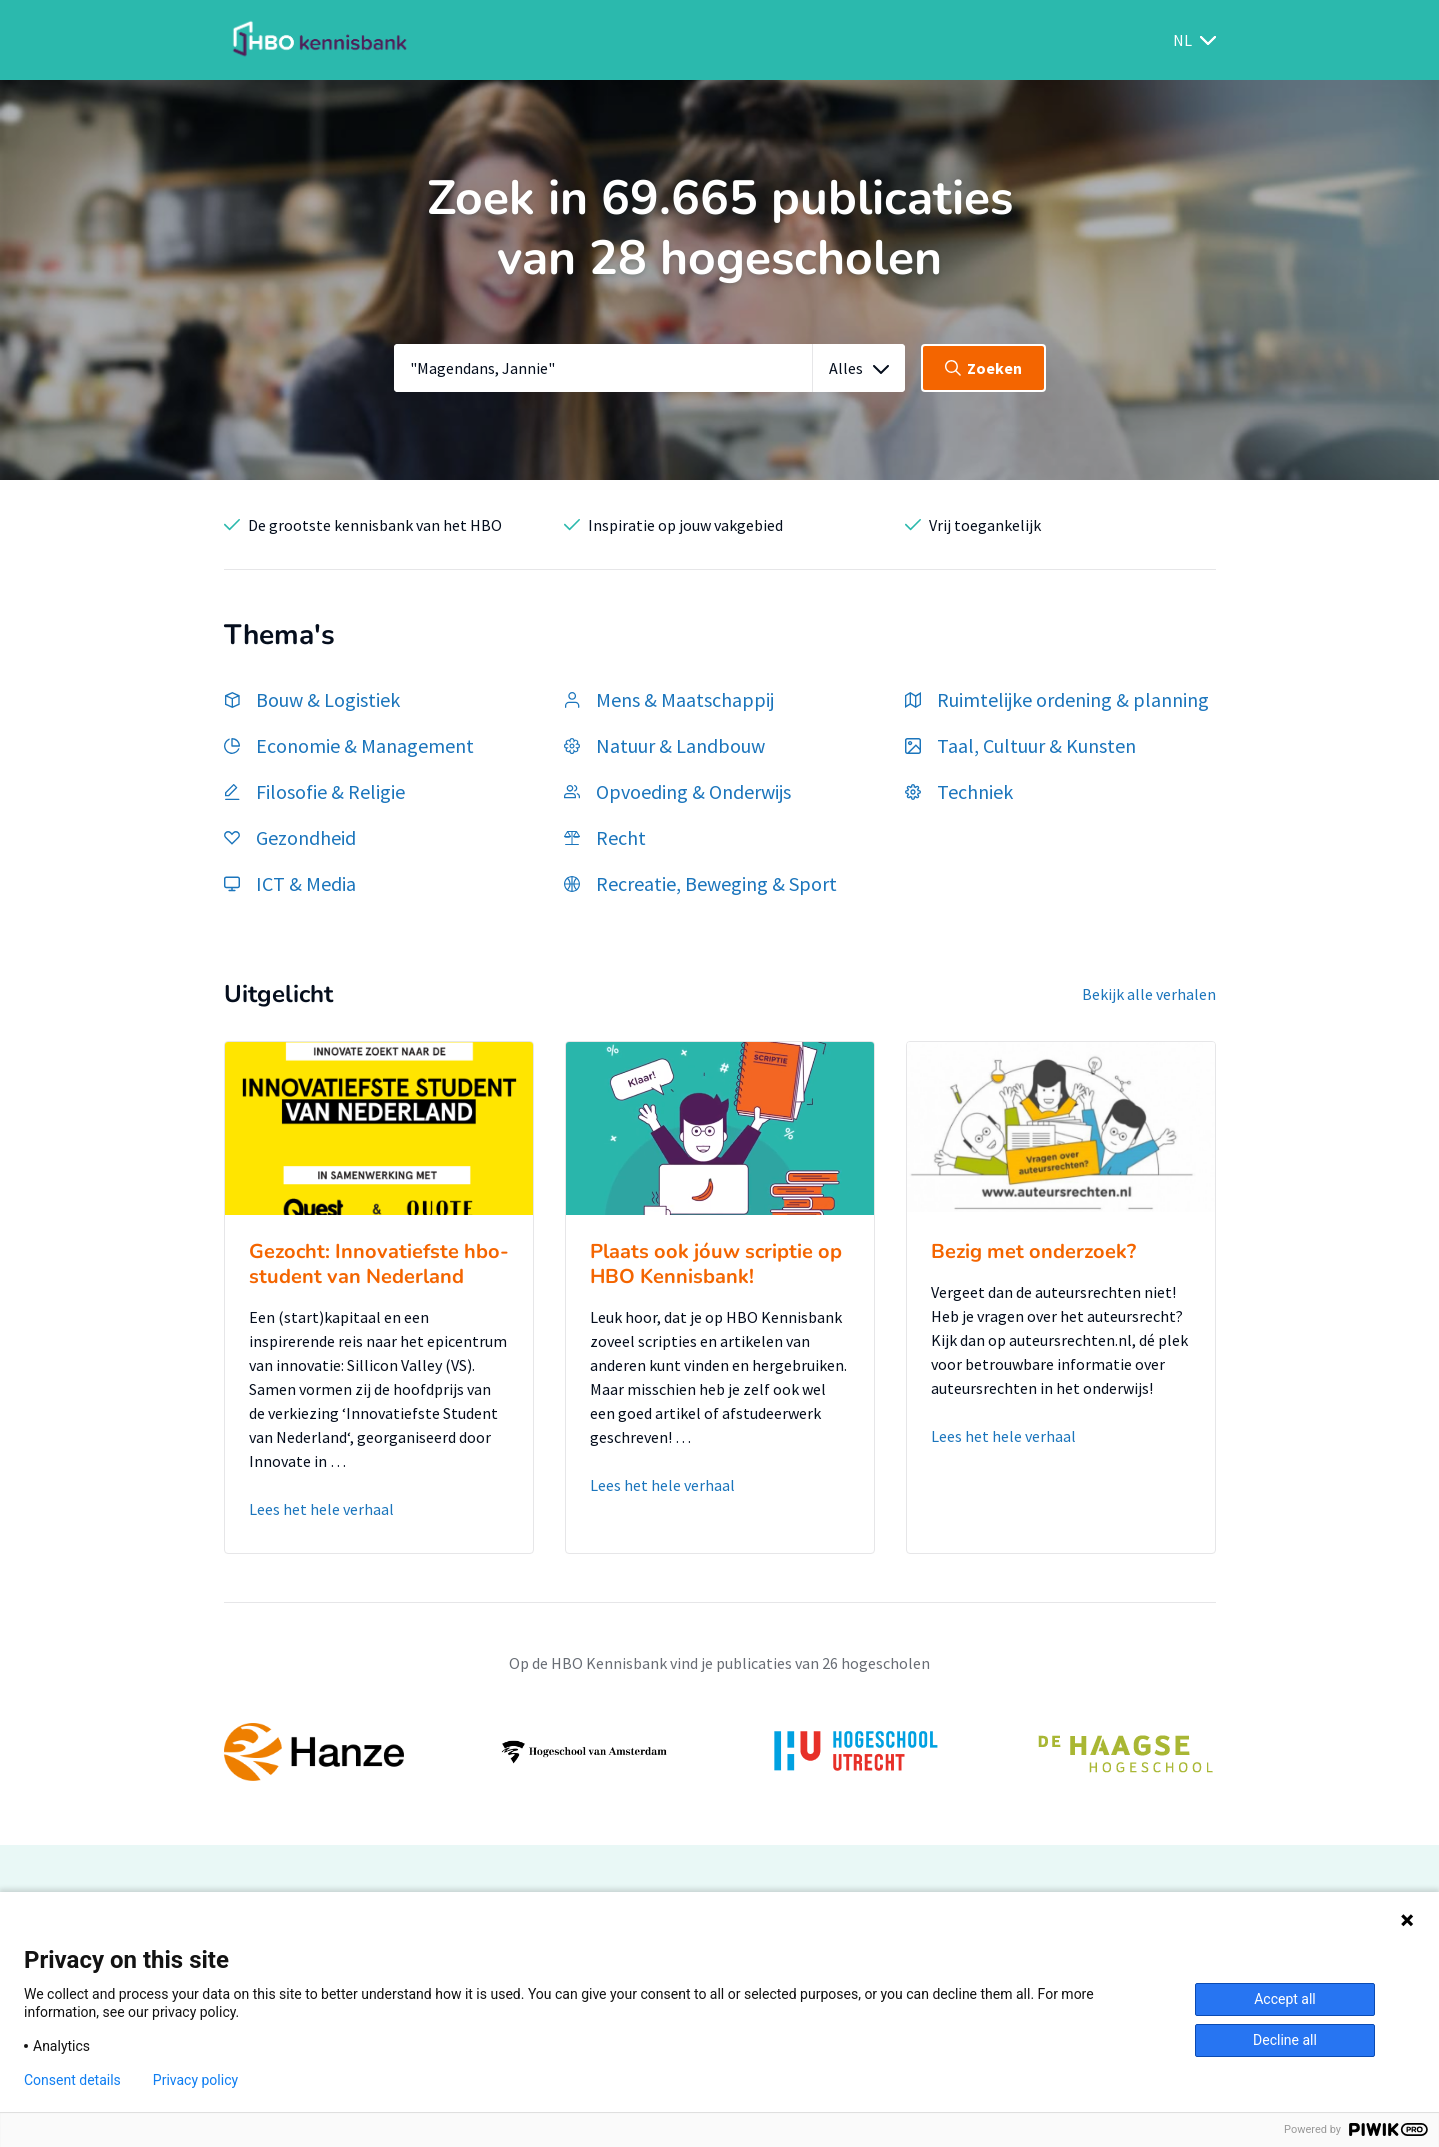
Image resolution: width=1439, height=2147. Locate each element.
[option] (720, 1752)
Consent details (72, 2080)
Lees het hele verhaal (321, 1509)
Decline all (1285, 2040)
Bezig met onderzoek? (1033, 1251)
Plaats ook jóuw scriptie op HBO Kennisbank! (716, 1264)
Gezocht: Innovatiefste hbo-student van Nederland (379, 1264)
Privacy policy (195, 2080)
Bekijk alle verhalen (1149, 994)
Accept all (1285, 1999)
